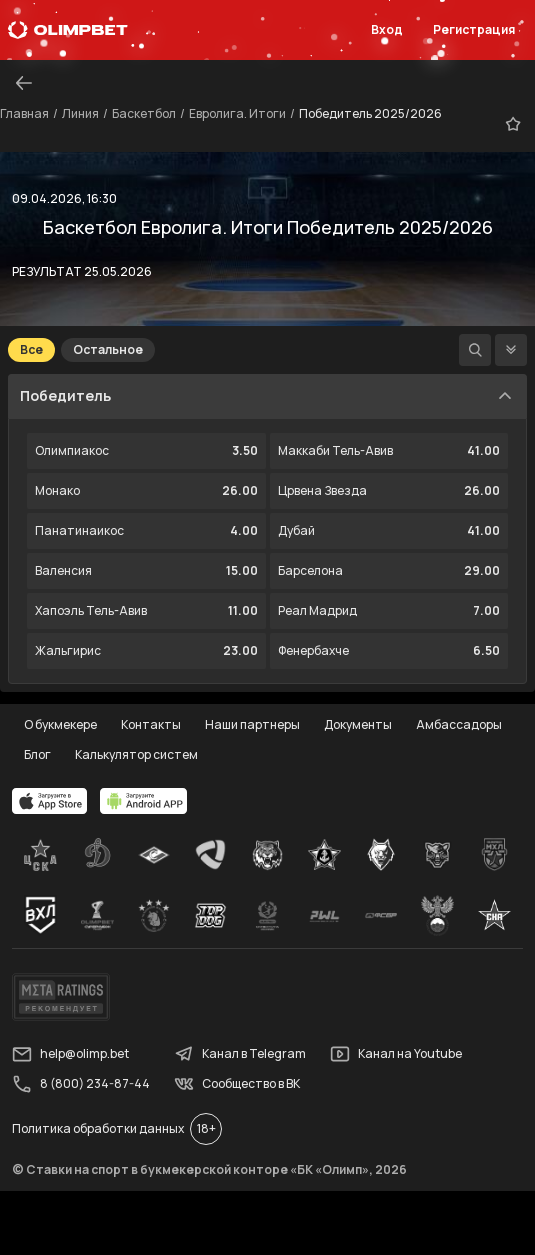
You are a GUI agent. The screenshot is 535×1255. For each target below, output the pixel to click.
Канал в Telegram (240, 1054)
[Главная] (68, 30)
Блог (37, 754)
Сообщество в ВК (237, 1084)
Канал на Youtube (396, 1054)
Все (31, 349)
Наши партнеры (252, 724)
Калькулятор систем (136, 754)
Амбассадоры (459, 724)
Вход (387, 29)
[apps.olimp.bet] (50, 801)
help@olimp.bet (70, 1054)
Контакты (151, 724)
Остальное (108, 349)
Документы (358, 724)
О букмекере (60, 724)
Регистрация (474, 29)
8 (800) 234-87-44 (81, 1084)
